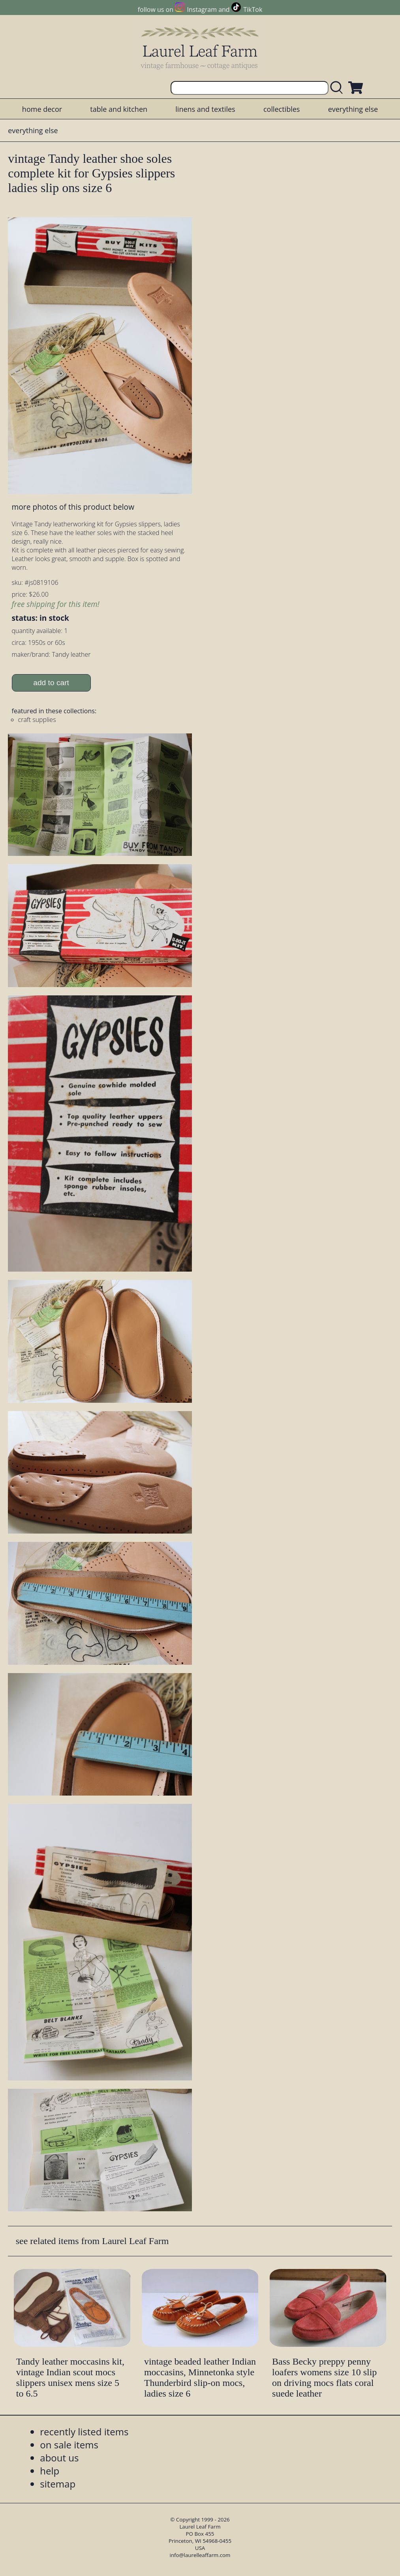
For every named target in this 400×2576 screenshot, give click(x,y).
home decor (42, 109)
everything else (353, 109)
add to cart (51, 682)
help (49, 2470)
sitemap (57, 2483)
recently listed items (84, 2431)
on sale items (69, 2444)
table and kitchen (118, 109)
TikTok (252, 9)
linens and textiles (205, 109)
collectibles (281, 109)
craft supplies (37, 719)
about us (59, 2457)
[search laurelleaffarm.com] (338, 88)
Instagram (202, 9)
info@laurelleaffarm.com (200, 2555)
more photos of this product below (73, 506)
